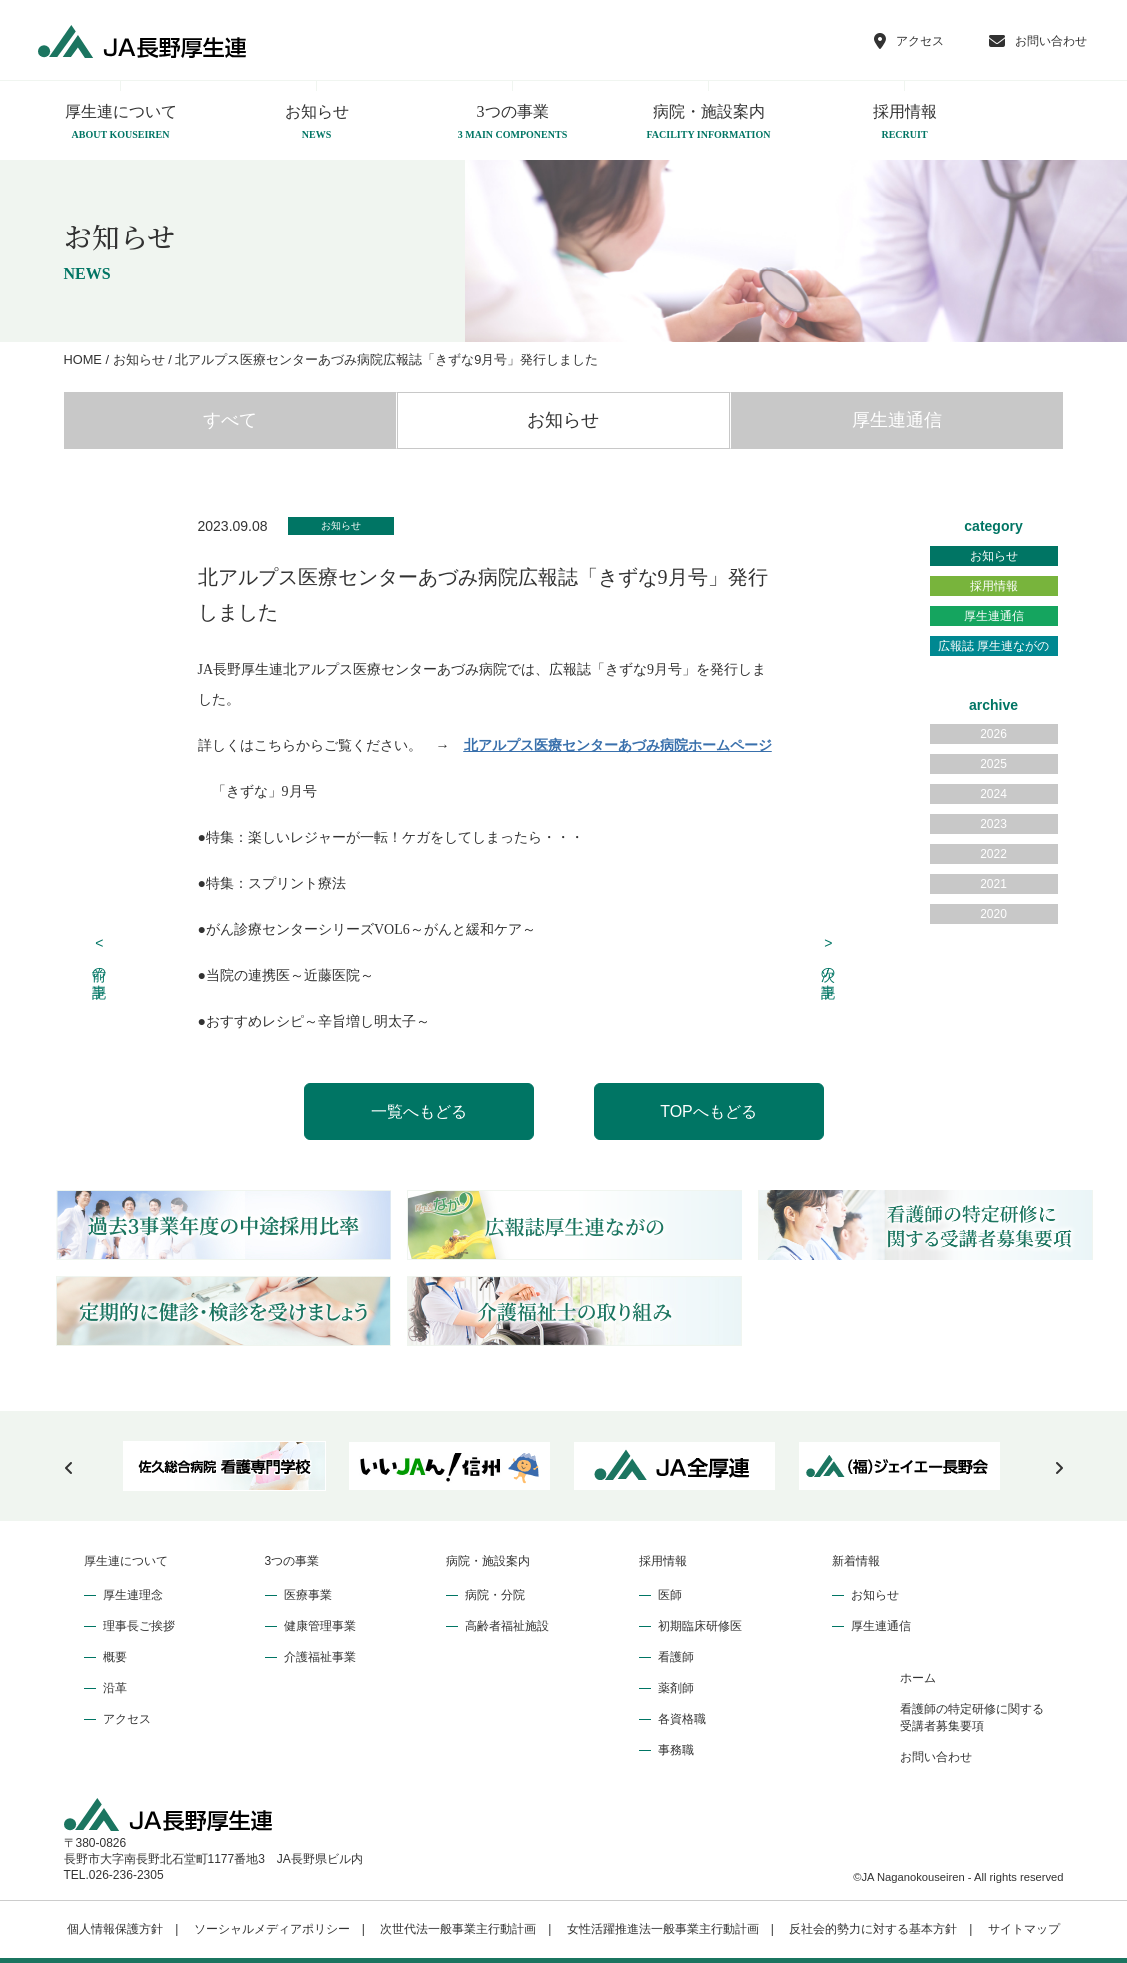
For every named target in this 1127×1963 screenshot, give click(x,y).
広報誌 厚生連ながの (993, 646)
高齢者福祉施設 (507, 1626)
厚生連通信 (897, 420)
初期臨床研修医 (700, 1626)
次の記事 (829, 956)
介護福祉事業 (320, 1657)
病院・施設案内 (709, 123)
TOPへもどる (708, 1111)
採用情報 (905, 123)
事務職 (676, 1750)
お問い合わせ (936, 1757)
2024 (993, 794)
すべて (230, 420)
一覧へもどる (419, 1111)
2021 (993, 884)
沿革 (115, 1688)
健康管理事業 (320, 1626)
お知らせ (317, 123)
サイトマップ (1024, 1929)
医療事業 (308, 1595)
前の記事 (99, 956)
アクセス (127, 1719)
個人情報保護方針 (115, 1929)
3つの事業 (513, 123)
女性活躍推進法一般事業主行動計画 (663, 1929)
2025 (993, 764)
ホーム (918, 1678)
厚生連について (121, 123)
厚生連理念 (133, 1595)
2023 (993, 824)
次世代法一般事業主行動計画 (458, 1929)
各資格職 (682, 1719)
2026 (993, 734)
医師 (670, 1595)
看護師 (676, 1657)
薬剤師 (676, 1688)
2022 (993, 854)
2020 (993, 914)
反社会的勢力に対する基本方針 (873, 1929)
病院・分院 (495, 1595)
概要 (115, 1657)
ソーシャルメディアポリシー (272, 1929)
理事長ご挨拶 (139, 1626)
